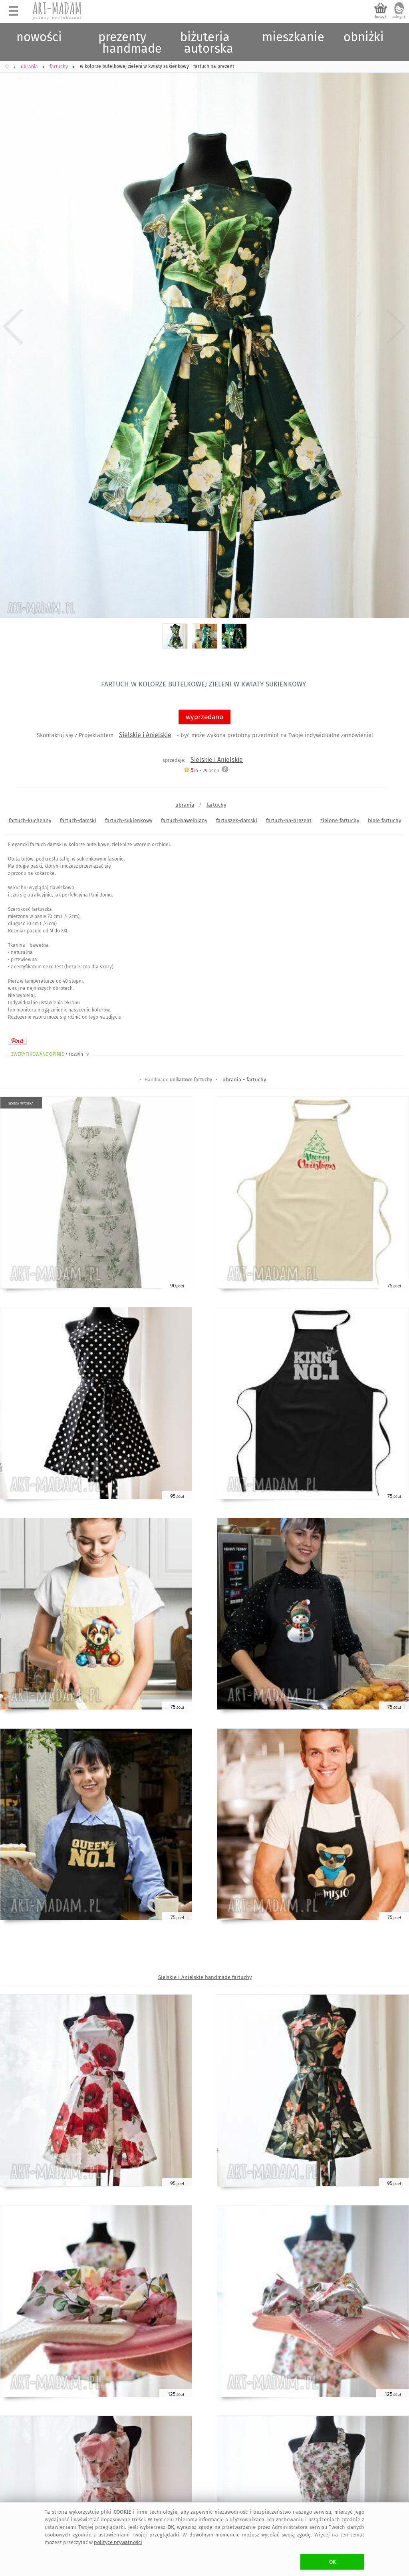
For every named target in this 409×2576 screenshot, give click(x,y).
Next (396, 326)
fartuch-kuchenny (30, 820)
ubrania (184, 805)
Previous (13, 326)
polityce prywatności (118, 2542)
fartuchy (216, 805)
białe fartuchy (384, 820)
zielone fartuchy (339, 820)
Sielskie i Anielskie (145, 735)
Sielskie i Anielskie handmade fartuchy (205, 1977)
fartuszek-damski (236, 820)
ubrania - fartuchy (244, 1080)
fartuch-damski (78, 820)
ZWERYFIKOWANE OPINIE (50, 1054)
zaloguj (398, 16)
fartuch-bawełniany (184, 820)
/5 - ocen (201, 770)
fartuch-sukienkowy (128, 820)
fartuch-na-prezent (289, 820)
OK (332, 2562)
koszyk (381, 16)
